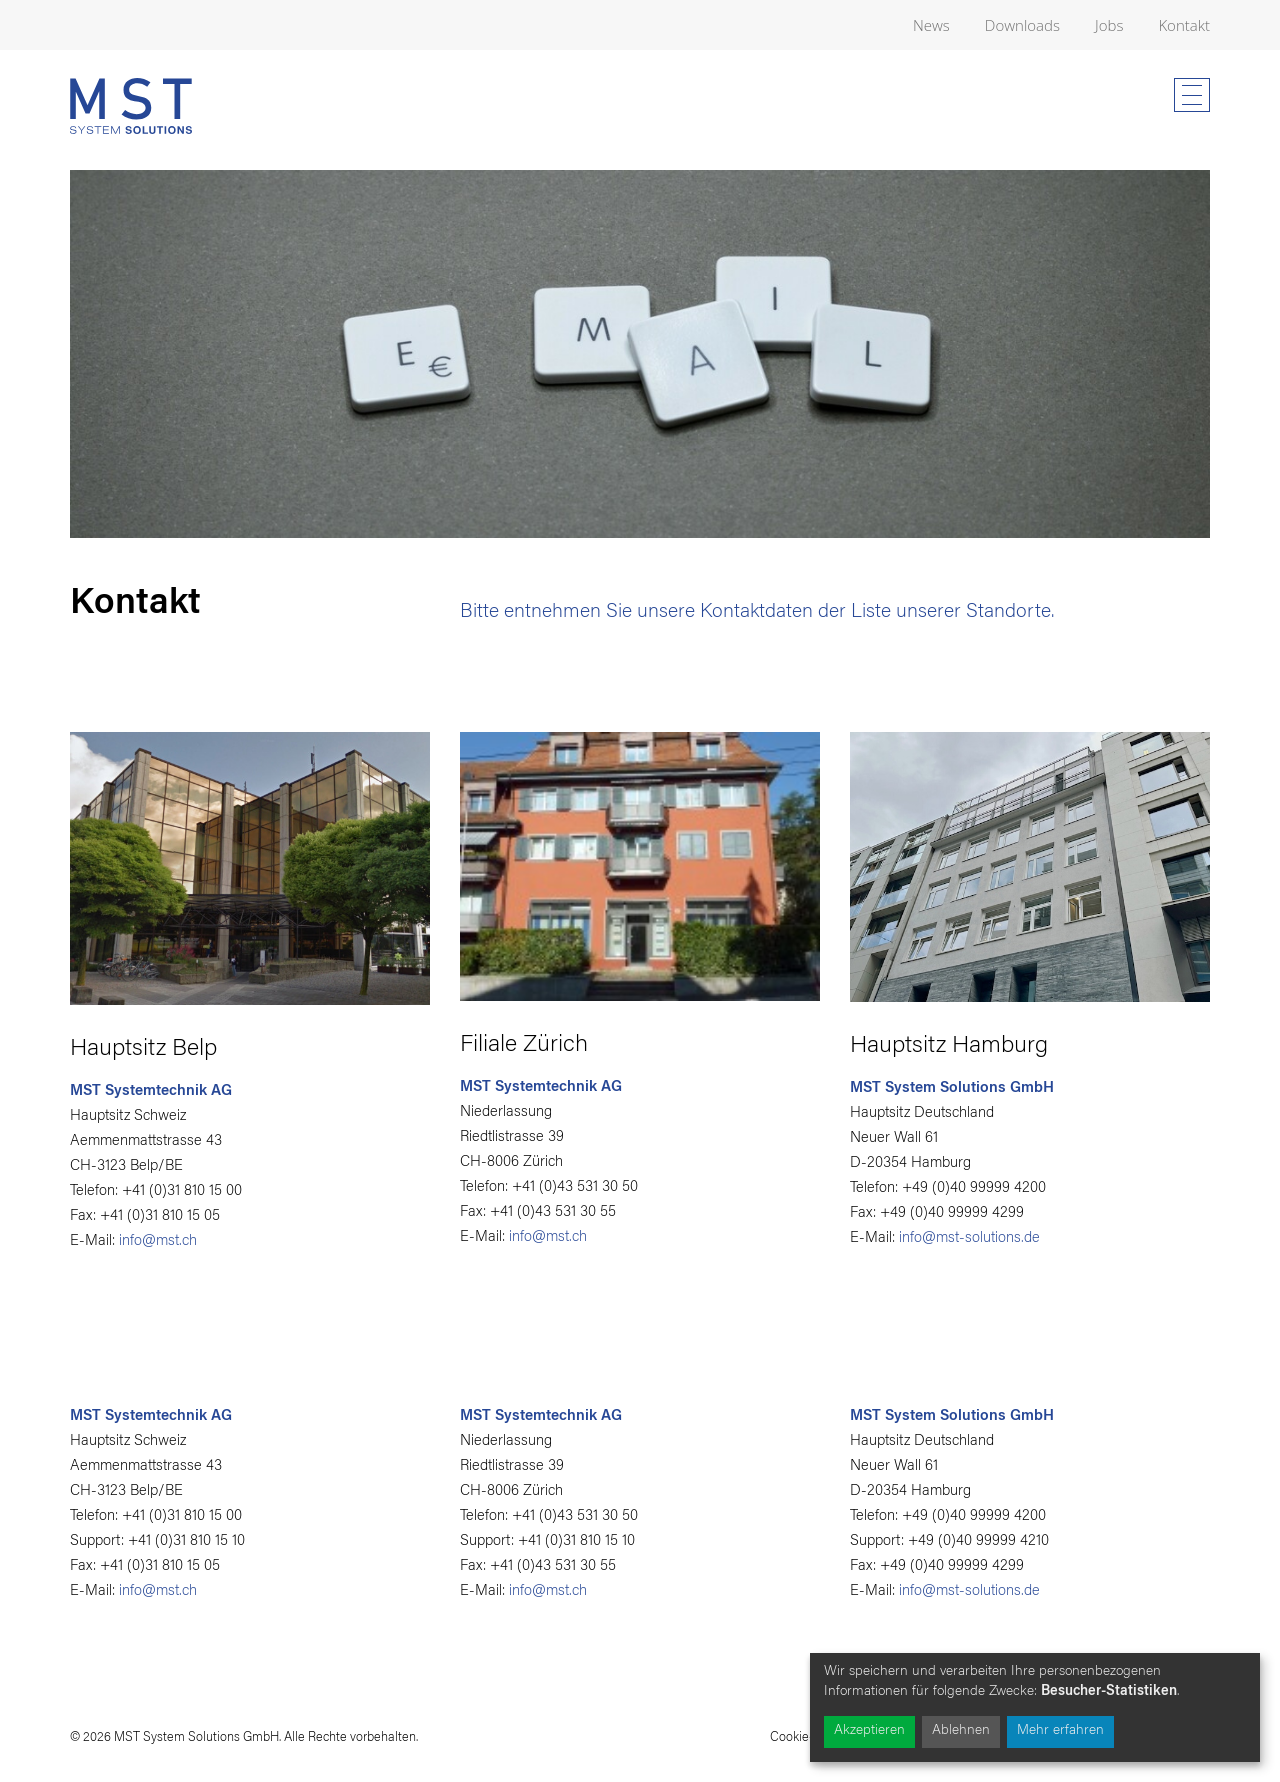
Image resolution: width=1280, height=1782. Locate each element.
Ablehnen (961, 1731)
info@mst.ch (158, 1241)
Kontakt (1184, 25)
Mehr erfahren (1060, 1731)
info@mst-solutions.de (969, 1238)
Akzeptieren (869, 1731)
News (931, 25)
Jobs (1109, 25)
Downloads (1022, 25)
